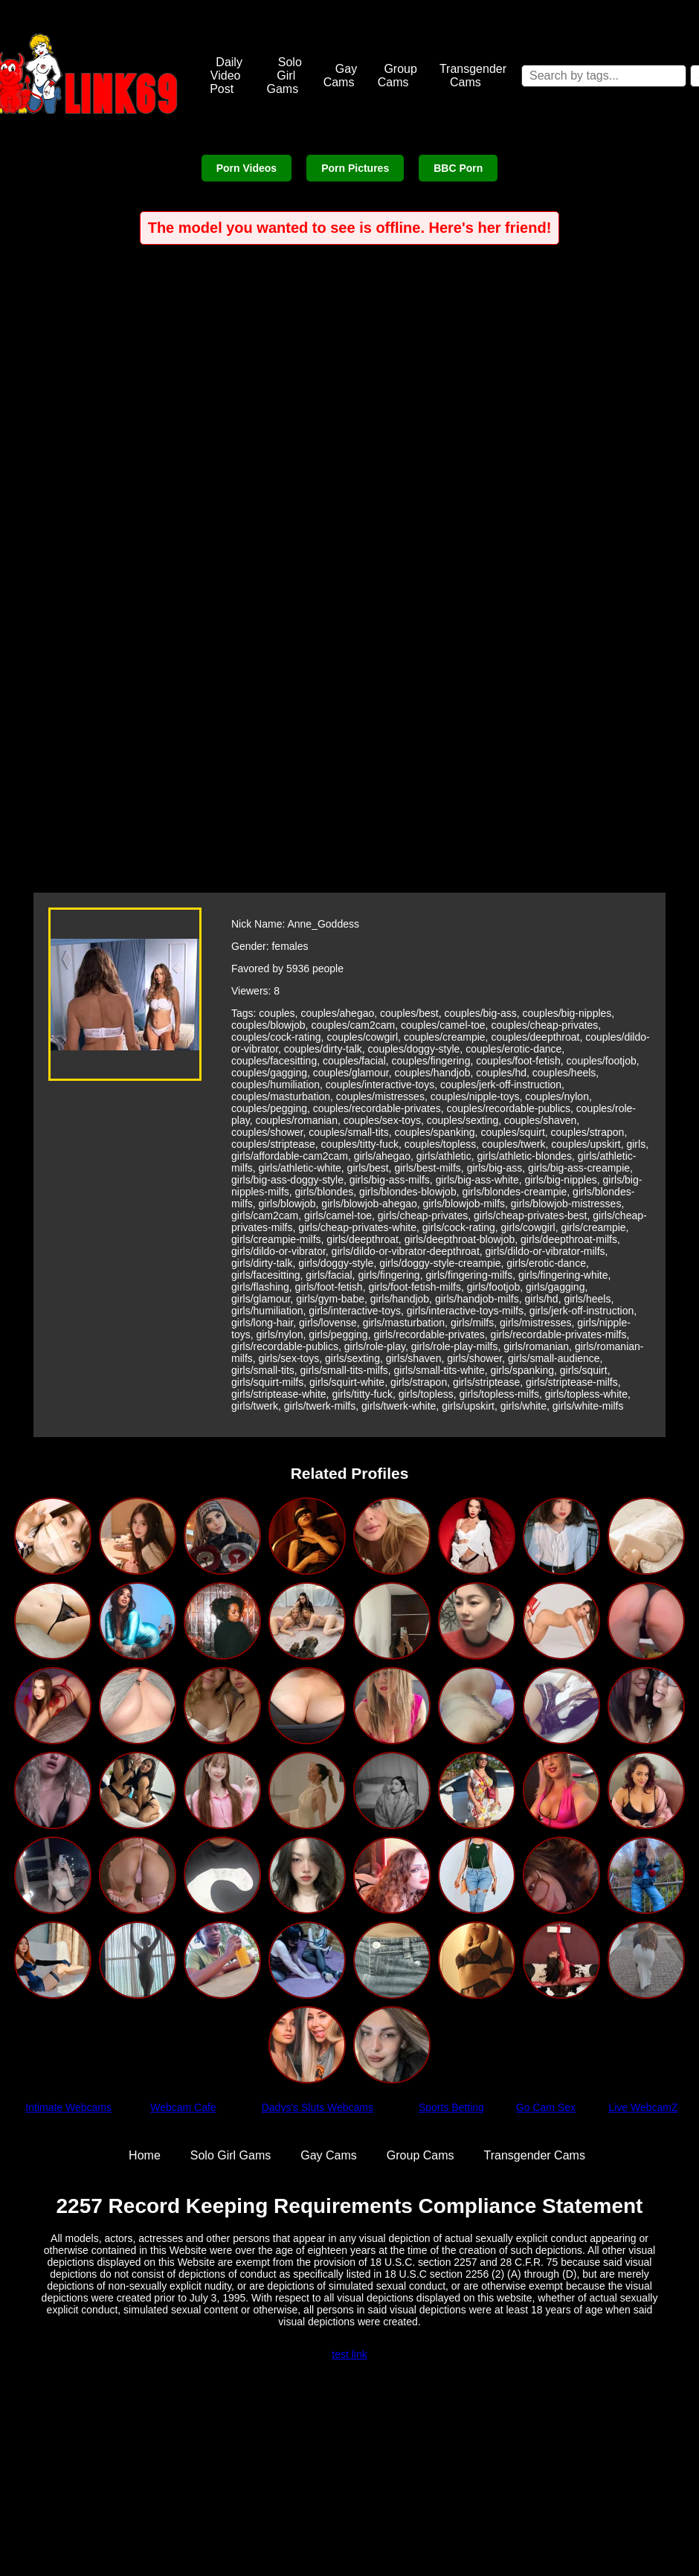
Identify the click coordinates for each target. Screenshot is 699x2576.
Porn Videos (246, 168)
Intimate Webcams (68, 2107)
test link (349, 2354)
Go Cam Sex (546, 2107)
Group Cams (397, 75)
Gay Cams (340, 75)
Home (145, 2155)
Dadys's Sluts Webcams (317, 2107)
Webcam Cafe (183, 2107)
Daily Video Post (226, 75)
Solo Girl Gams (283, 75)
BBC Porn (458, 168)
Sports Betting (451, 2107)
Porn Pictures (355, 168)
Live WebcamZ (642, 2107)
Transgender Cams (472, 75)
